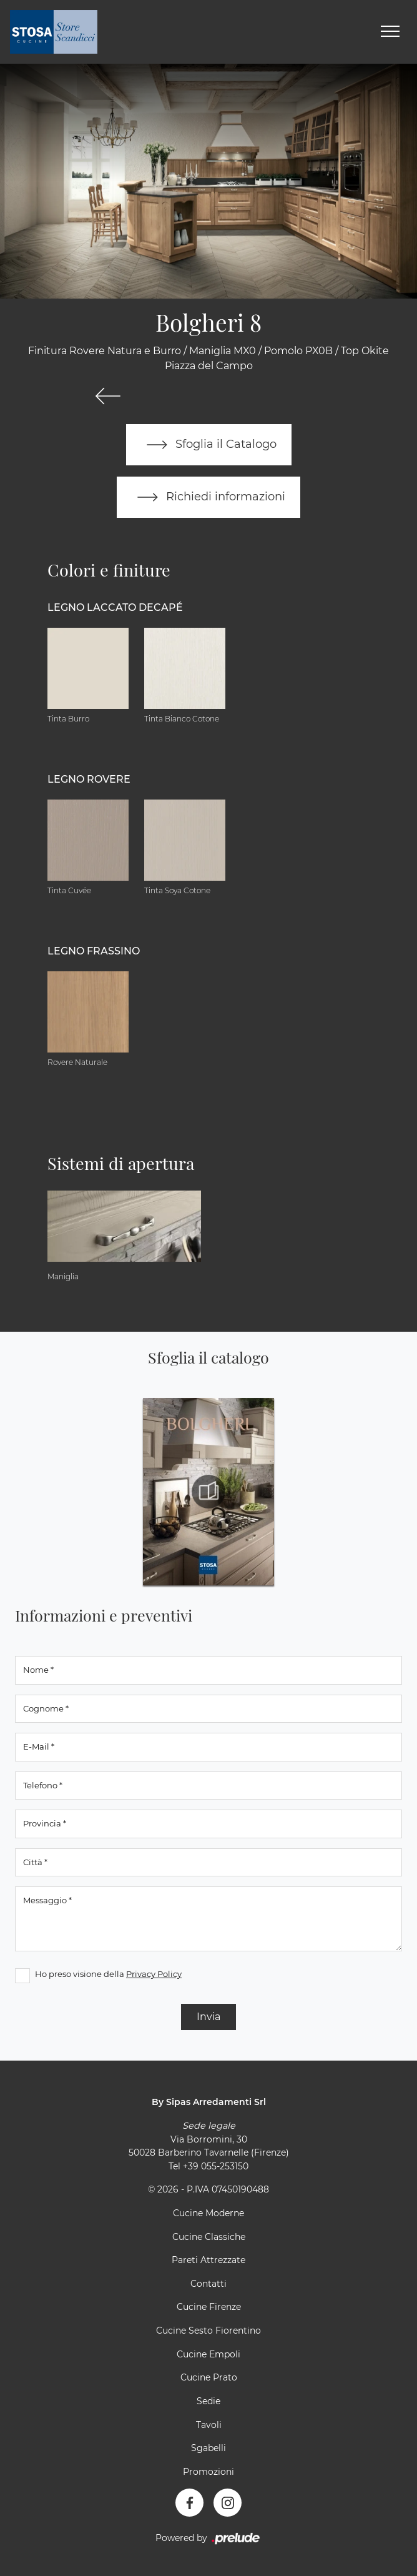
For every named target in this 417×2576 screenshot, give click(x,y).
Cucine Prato (208, 2377)
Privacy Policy (154, 1974)
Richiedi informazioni (208, 497)
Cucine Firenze (209, 2306)
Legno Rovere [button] (88, 779)
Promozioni (208, 2471)
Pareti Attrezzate (208, 2260)
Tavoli (209, 2424)
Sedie (208, 2401)
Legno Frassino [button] (93, 951)
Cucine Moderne (208, 2213)
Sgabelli (208, 2448)
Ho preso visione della (108, 1974)
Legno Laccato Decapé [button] (115, 607)
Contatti (208, 2283)
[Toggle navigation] (390, 32)
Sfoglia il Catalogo (209, 444)
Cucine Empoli (208, 2354)
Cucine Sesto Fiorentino (208, 2330)
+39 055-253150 (215, 2166)
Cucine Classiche (208, 2236)
